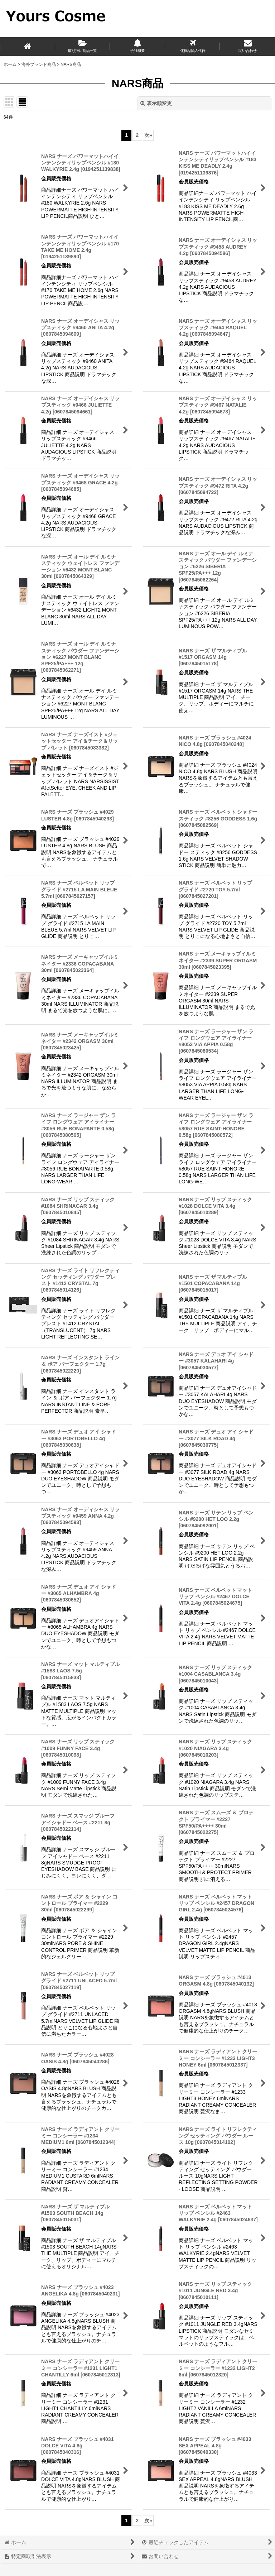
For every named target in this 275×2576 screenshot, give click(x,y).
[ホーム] (27, 46)
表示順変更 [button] (156, 103)
